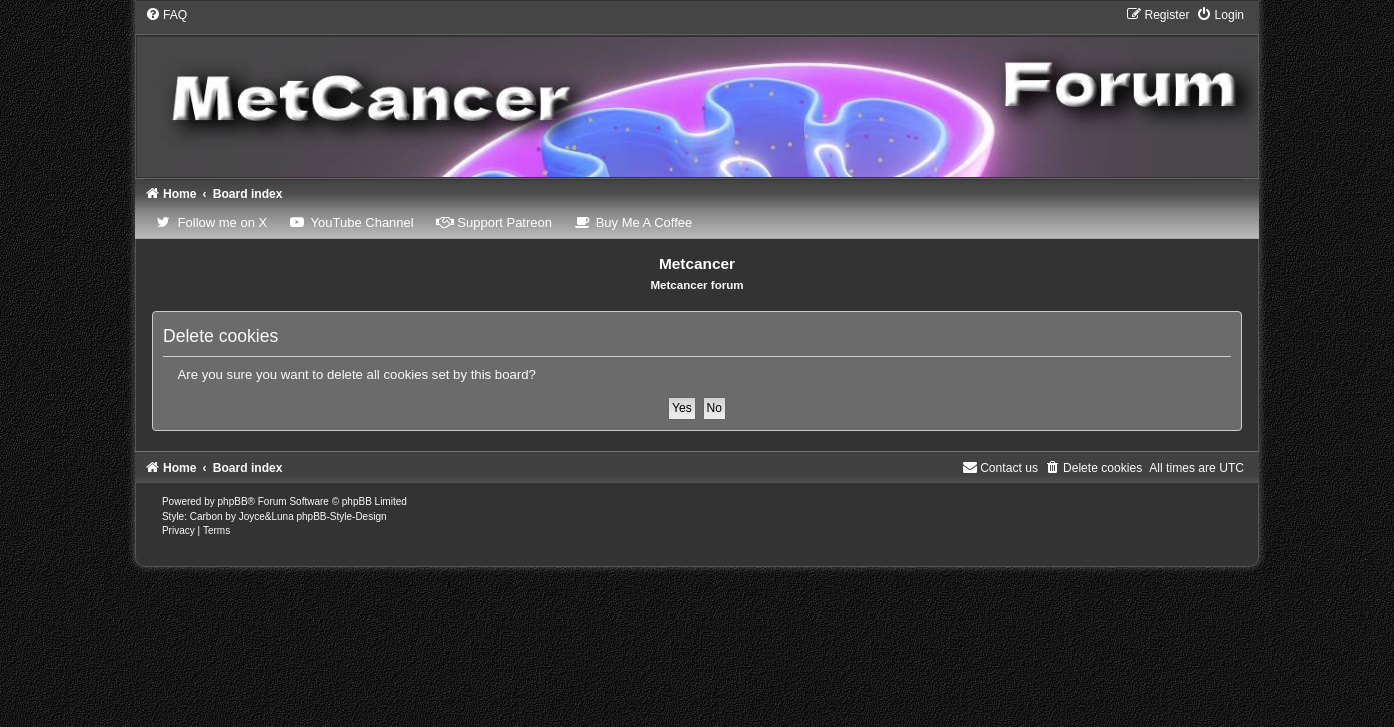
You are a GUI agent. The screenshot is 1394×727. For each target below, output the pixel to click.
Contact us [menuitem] (1000, 468)
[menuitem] (166, 15)
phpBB (233, 501)
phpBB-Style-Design (341, 516)
